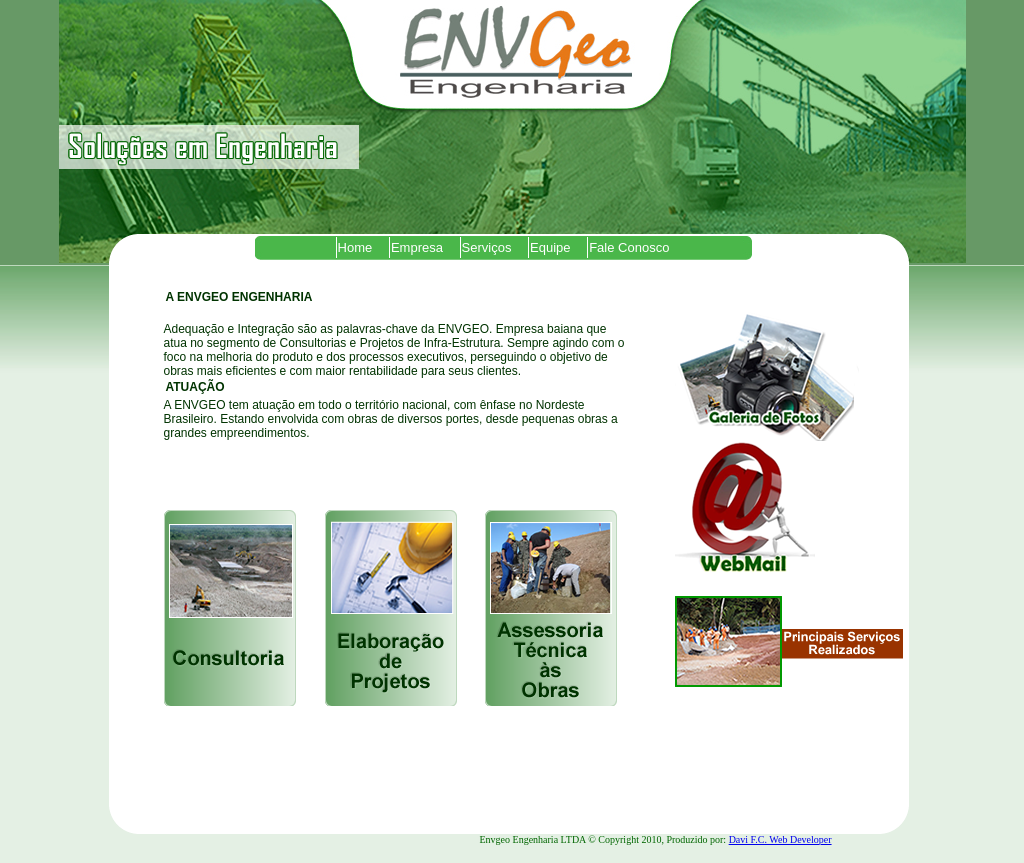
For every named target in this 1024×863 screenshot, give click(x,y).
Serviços (487, 247)
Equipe (550, 247)
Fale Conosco (629, 247)
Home (355, 247)
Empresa (417, 247)
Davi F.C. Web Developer (780, 839)
